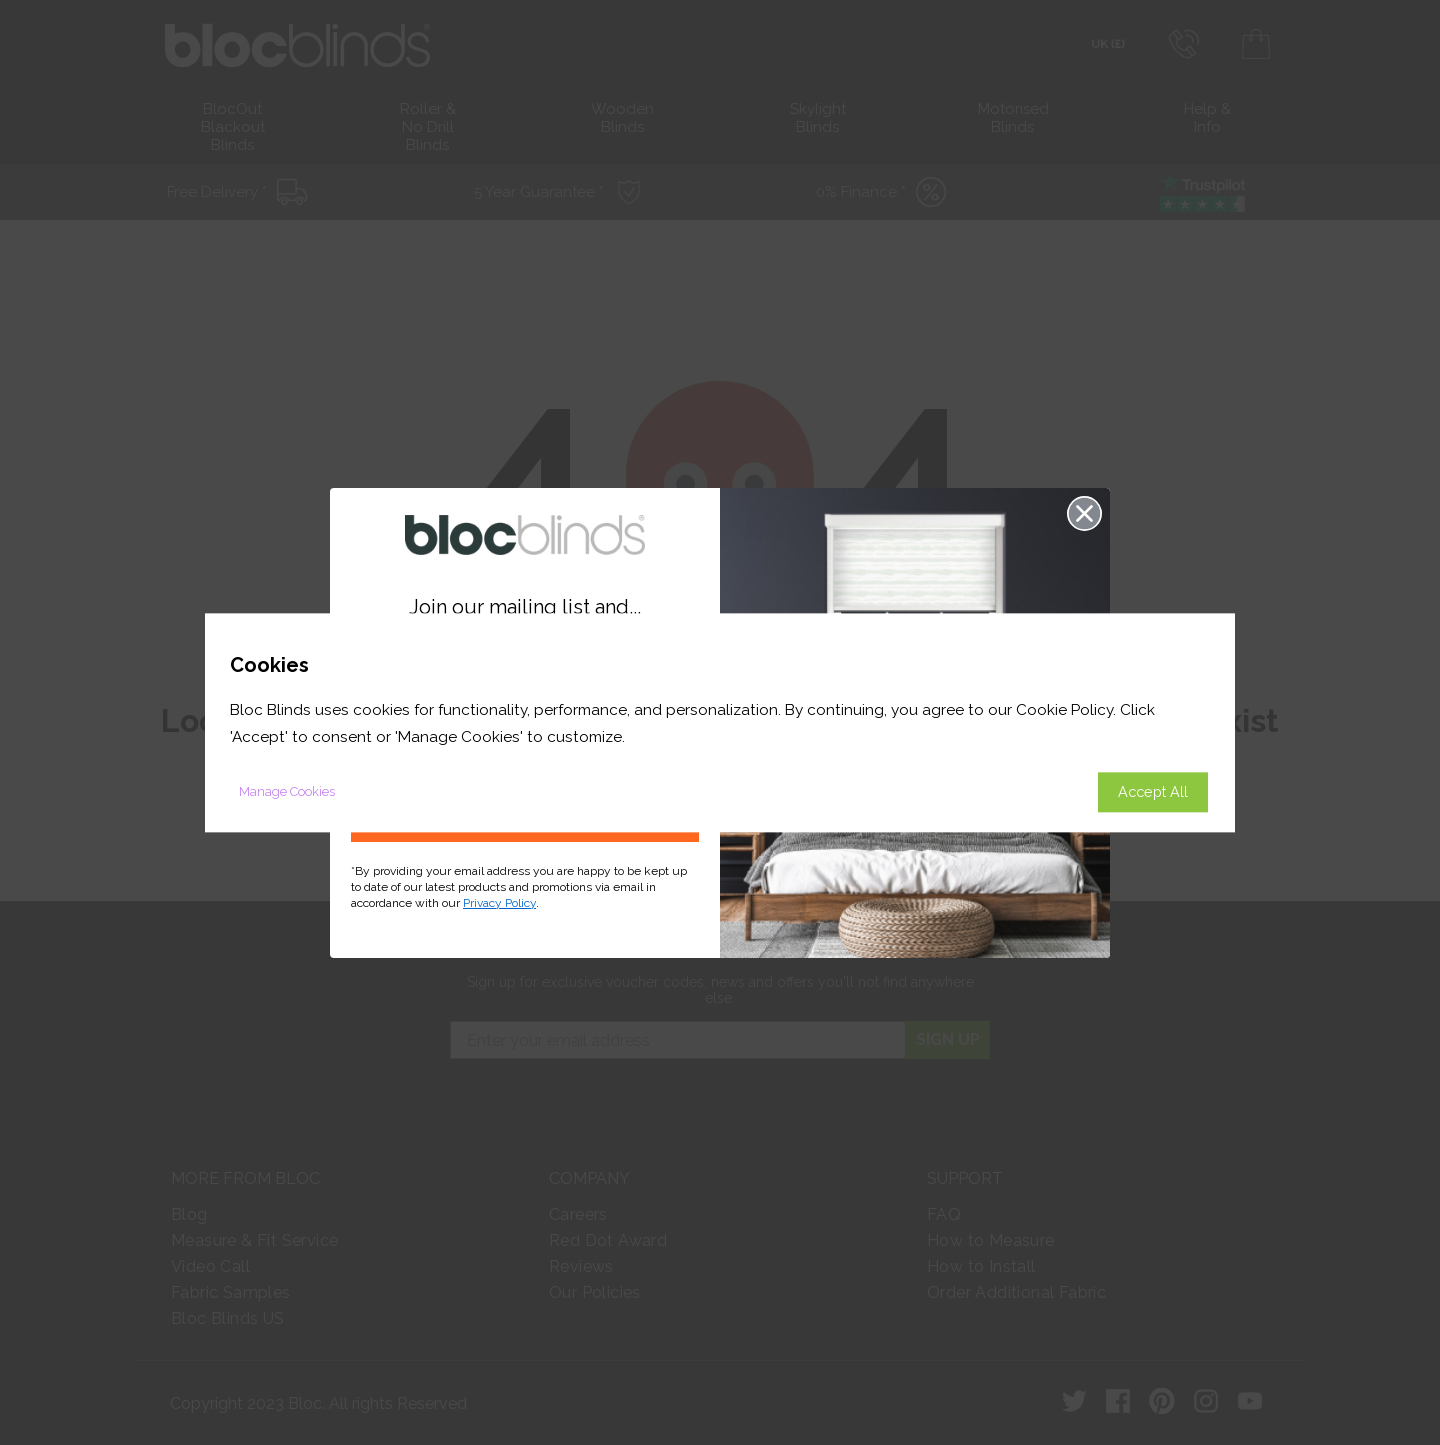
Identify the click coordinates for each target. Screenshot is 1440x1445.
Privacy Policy (499, 903)
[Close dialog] (1084, 513)
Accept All (1153, 791)
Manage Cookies (287, 791)
